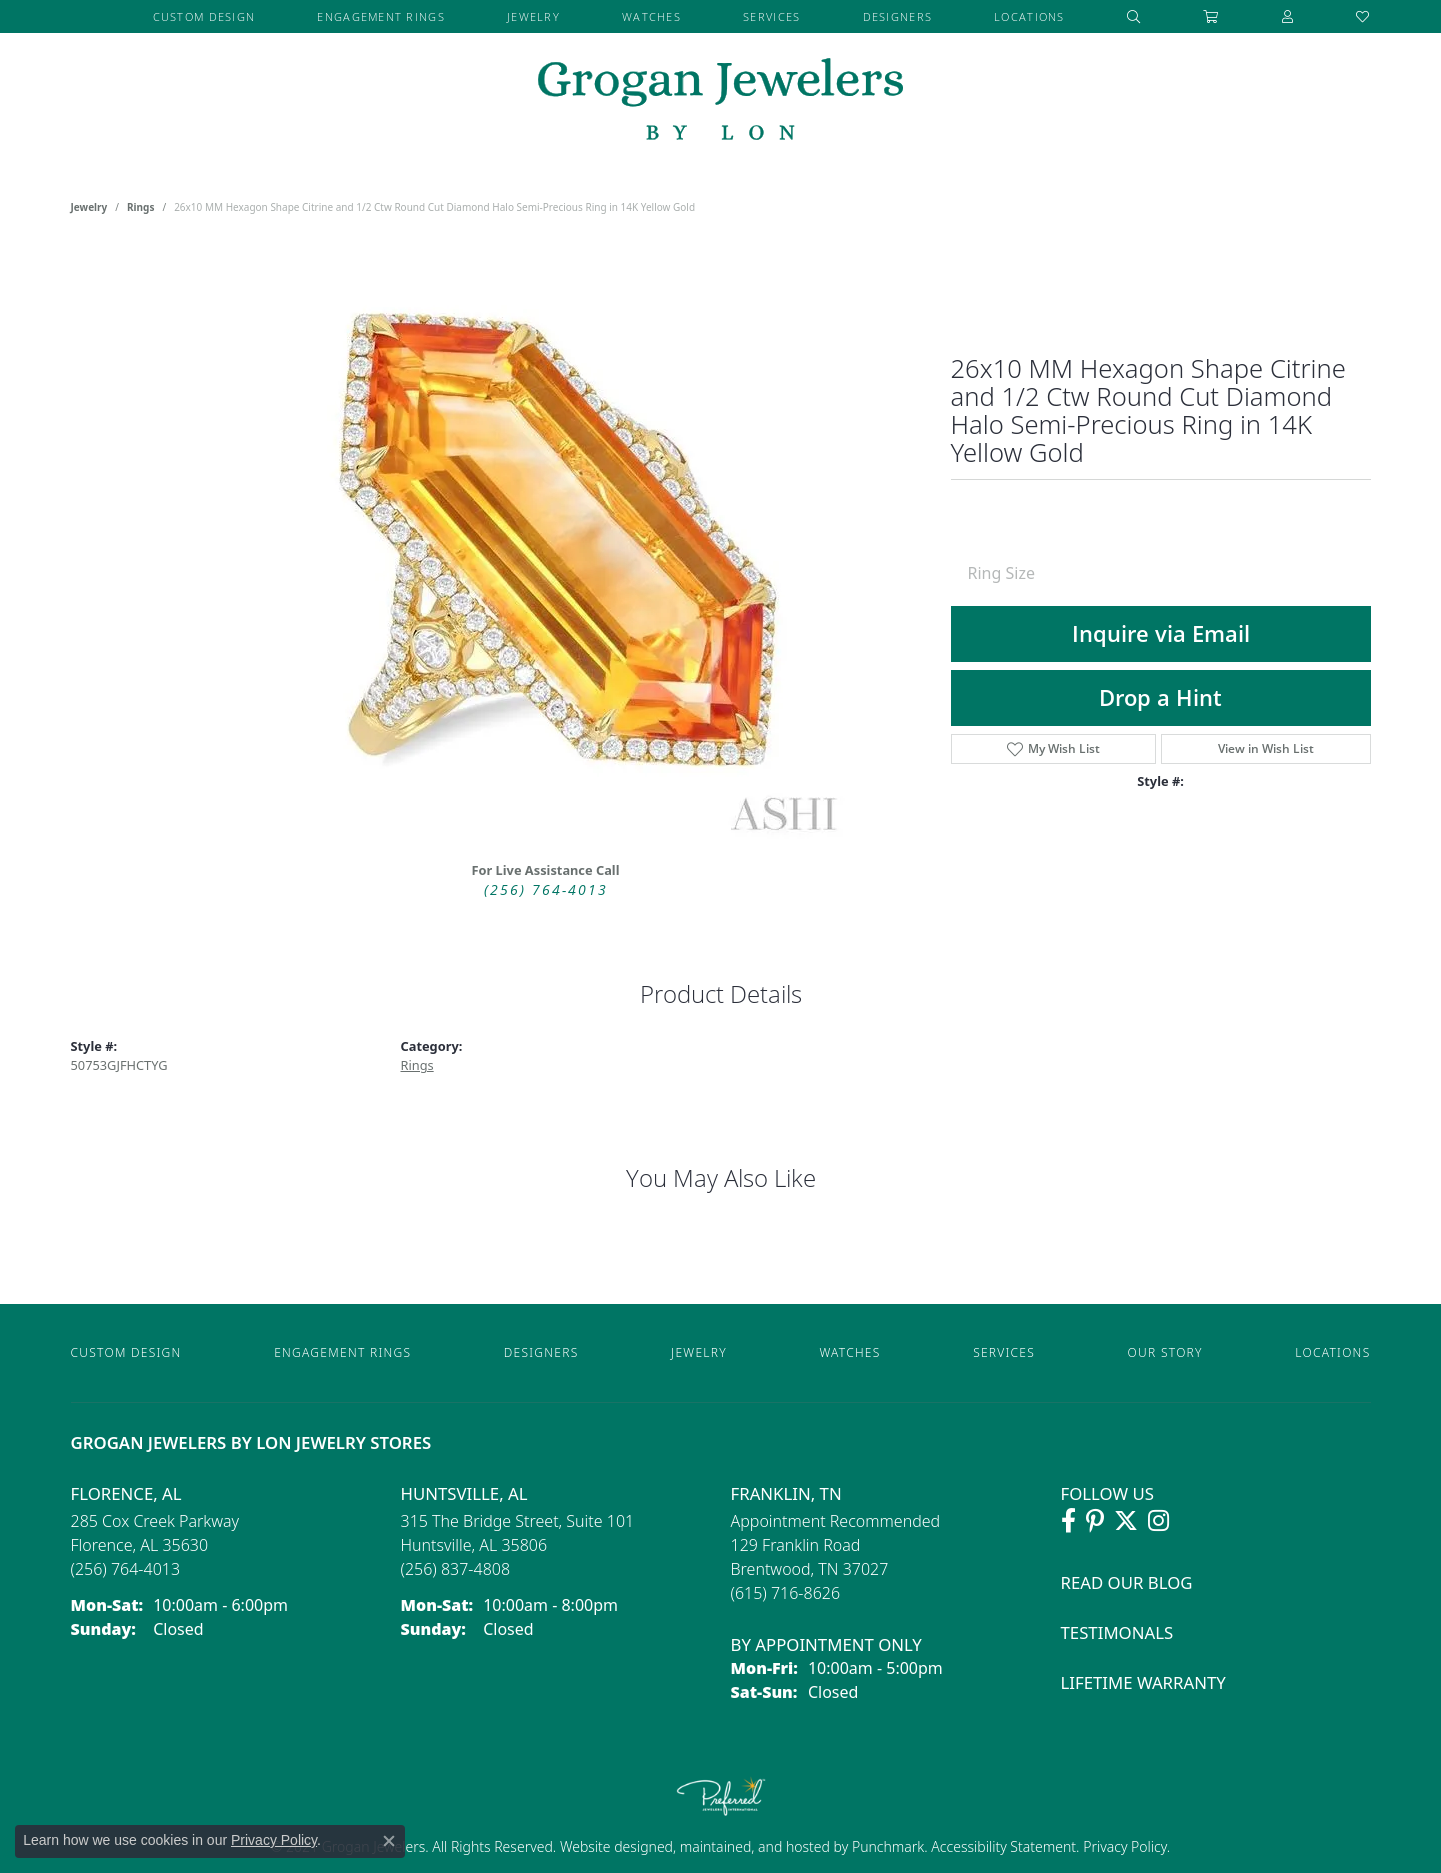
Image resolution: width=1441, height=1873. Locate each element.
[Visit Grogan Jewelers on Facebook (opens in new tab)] (1068, 1521)
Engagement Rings (380, 16)
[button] (1134, 16)
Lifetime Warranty (1143, 1682)
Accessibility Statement (1003, 1846)
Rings (140, 207)
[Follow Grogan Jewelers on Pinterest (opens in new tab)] (1095, 1521)
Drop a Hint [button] (1160, 697)
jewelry (89, 207)
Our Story (1165, 1352)
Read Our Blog (1127, 1582)
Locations (1029, 16)
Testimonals (1117, 1632)
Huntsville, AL (464, 1493)
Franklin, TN (786, 1493)
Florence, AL (126, 1493)
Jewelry (533, 16)
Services (771, 16)
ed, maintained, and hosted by (754, 1846)
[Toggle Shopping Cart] (1211, 16)
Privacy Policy (1123, 1846)
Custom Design (204, 16)
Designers (898, 16)
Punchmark (888, 1846)
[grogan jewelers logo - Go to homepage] (720, 101)
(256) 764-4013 (546, 889)
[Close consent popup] (389, 1841)
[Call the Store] (126, 1569)
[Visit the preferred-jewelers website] (721, 1796)
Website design (608, 1846)
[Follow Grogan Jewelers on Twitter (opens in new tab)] (1126, 1521)
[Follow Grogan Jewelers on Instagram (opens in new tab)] (1158, 1521)
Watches (651, 16)
